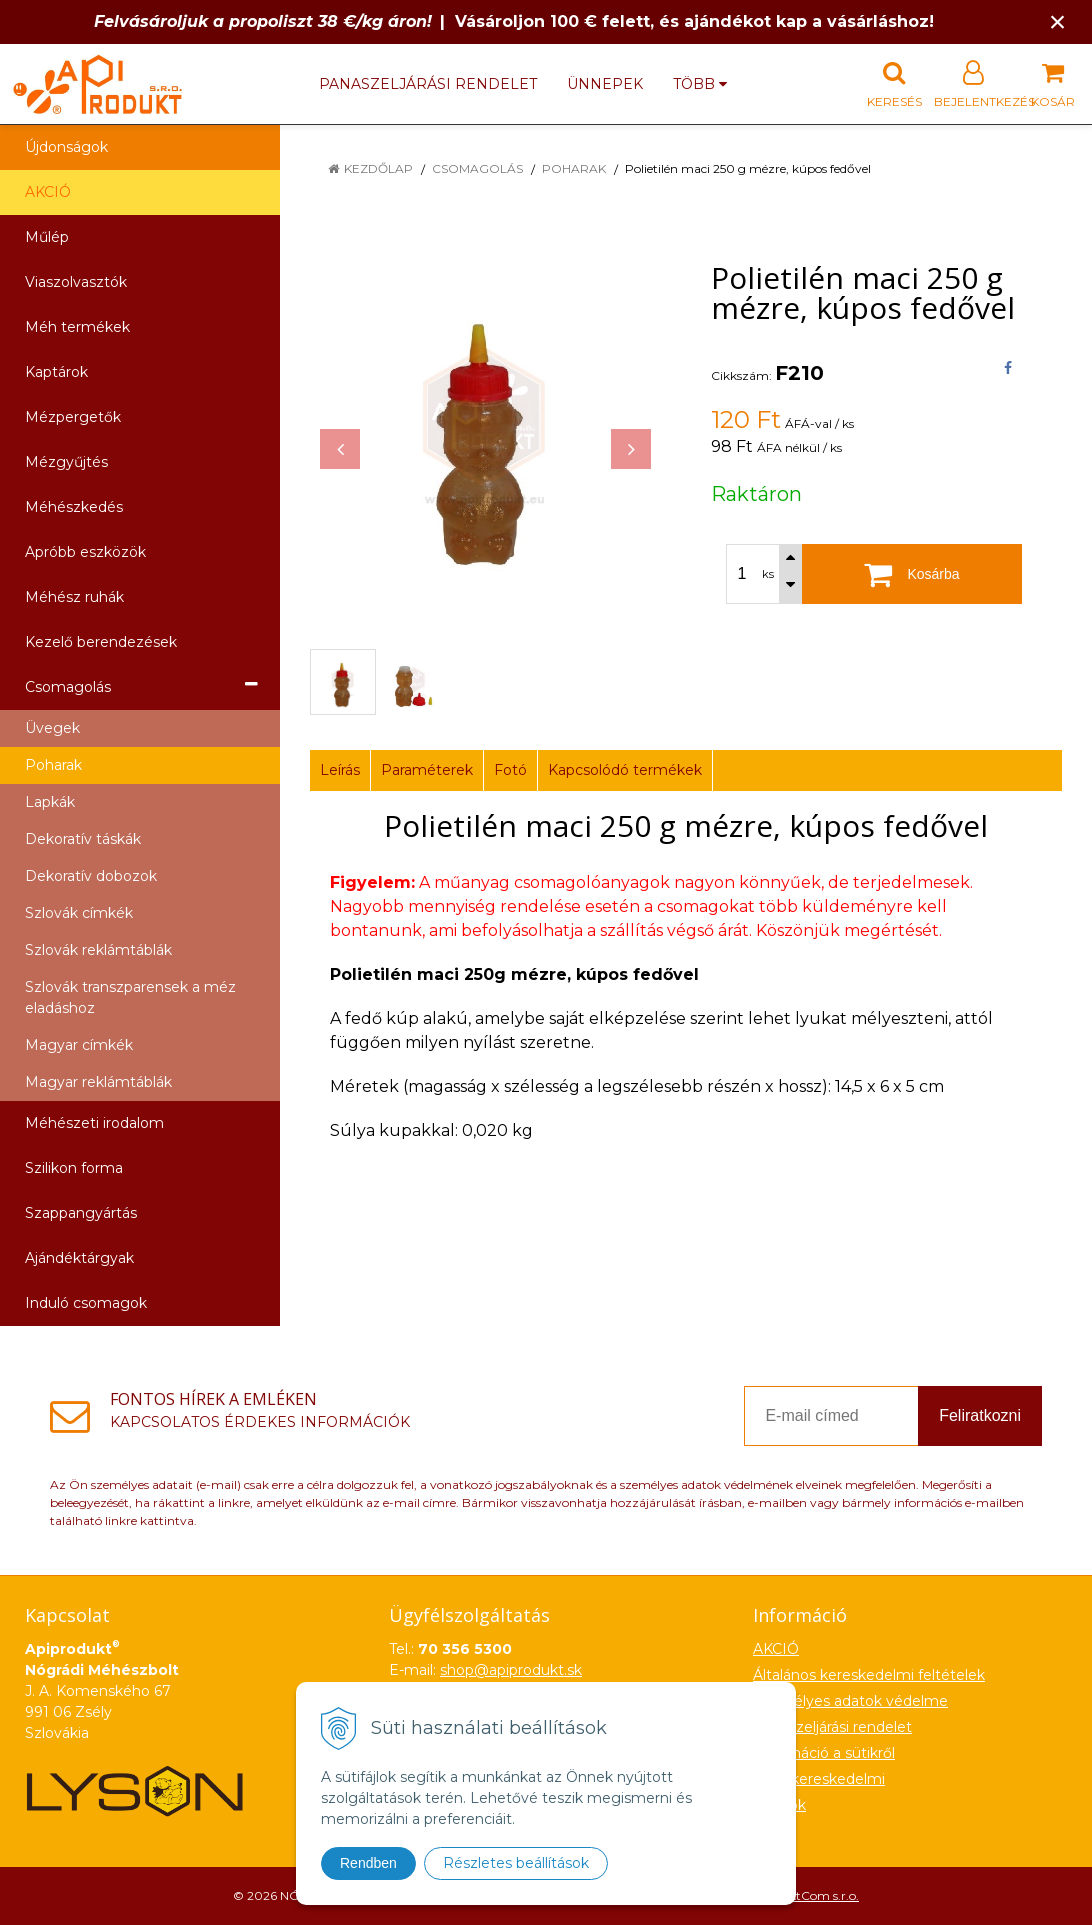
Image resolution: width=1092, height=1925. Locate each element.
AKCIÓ (48, 192)
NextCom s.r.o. (817, 1895)
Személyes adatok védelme (850, 1701)
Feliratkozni (980, 1415)
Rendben (368, 1863)
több (700, 84)
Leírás (340, 770)
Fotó (510, 770)
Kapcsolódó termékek (625, 770)
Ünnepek (605, 84)
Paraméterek (427, 770)
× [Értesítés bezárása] (1058, 21)
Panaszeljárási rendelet (428, 84)
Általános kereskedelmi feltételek (869, 1675)
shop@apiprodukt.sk (511, 1670)
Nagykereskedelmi (819, 1779)
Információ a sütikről (824, 1753)
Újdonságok (66, 147)
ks (768, 574)
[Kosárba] (912, 574)
